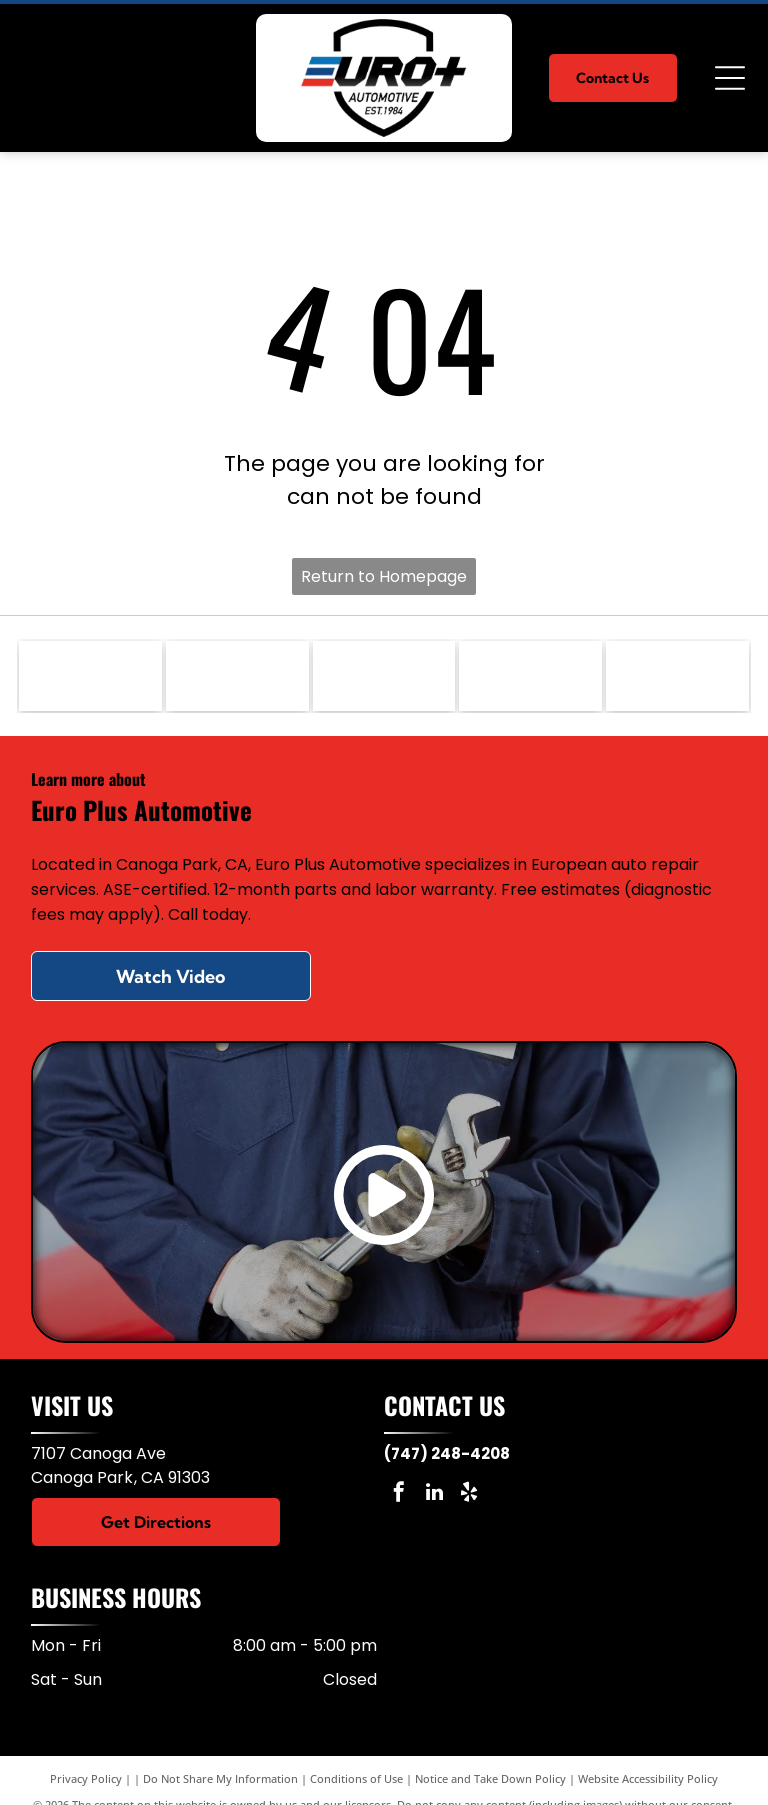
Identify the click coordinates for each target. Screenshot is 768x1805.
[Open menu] (730, 78)
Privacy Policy (86, 1778)
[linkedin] (434, 1494)
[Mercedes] (90, 676)
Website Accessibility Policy (648, 1778)
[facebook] (399, 1494)
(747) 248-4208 (447, 1453)
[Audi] (530, 676)
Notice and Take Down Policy (490, 1778)
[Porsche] (384, 676)
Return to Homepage (384, 576)
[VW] (677, 676)
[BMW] (237, 676)
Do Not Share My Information (220, 1778)
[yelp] (469, 1494)
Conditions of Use (356, 1778)
